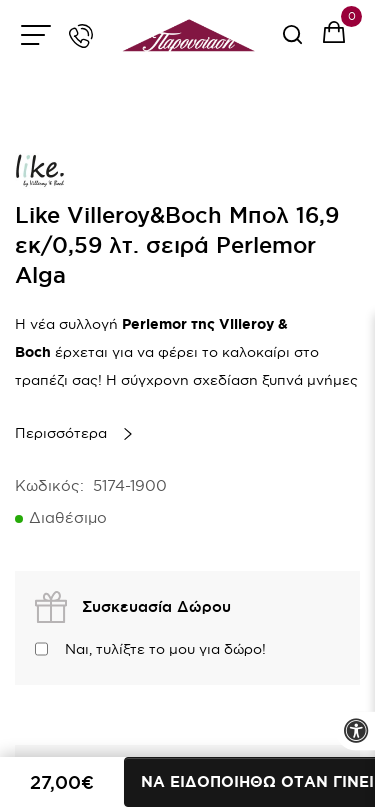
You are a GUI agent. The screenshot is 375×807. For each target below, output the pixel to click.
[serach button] (292, 41)
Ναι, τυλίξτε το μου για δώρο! (165, 649)
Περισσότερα (61, 433)
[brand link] (40, 170)
